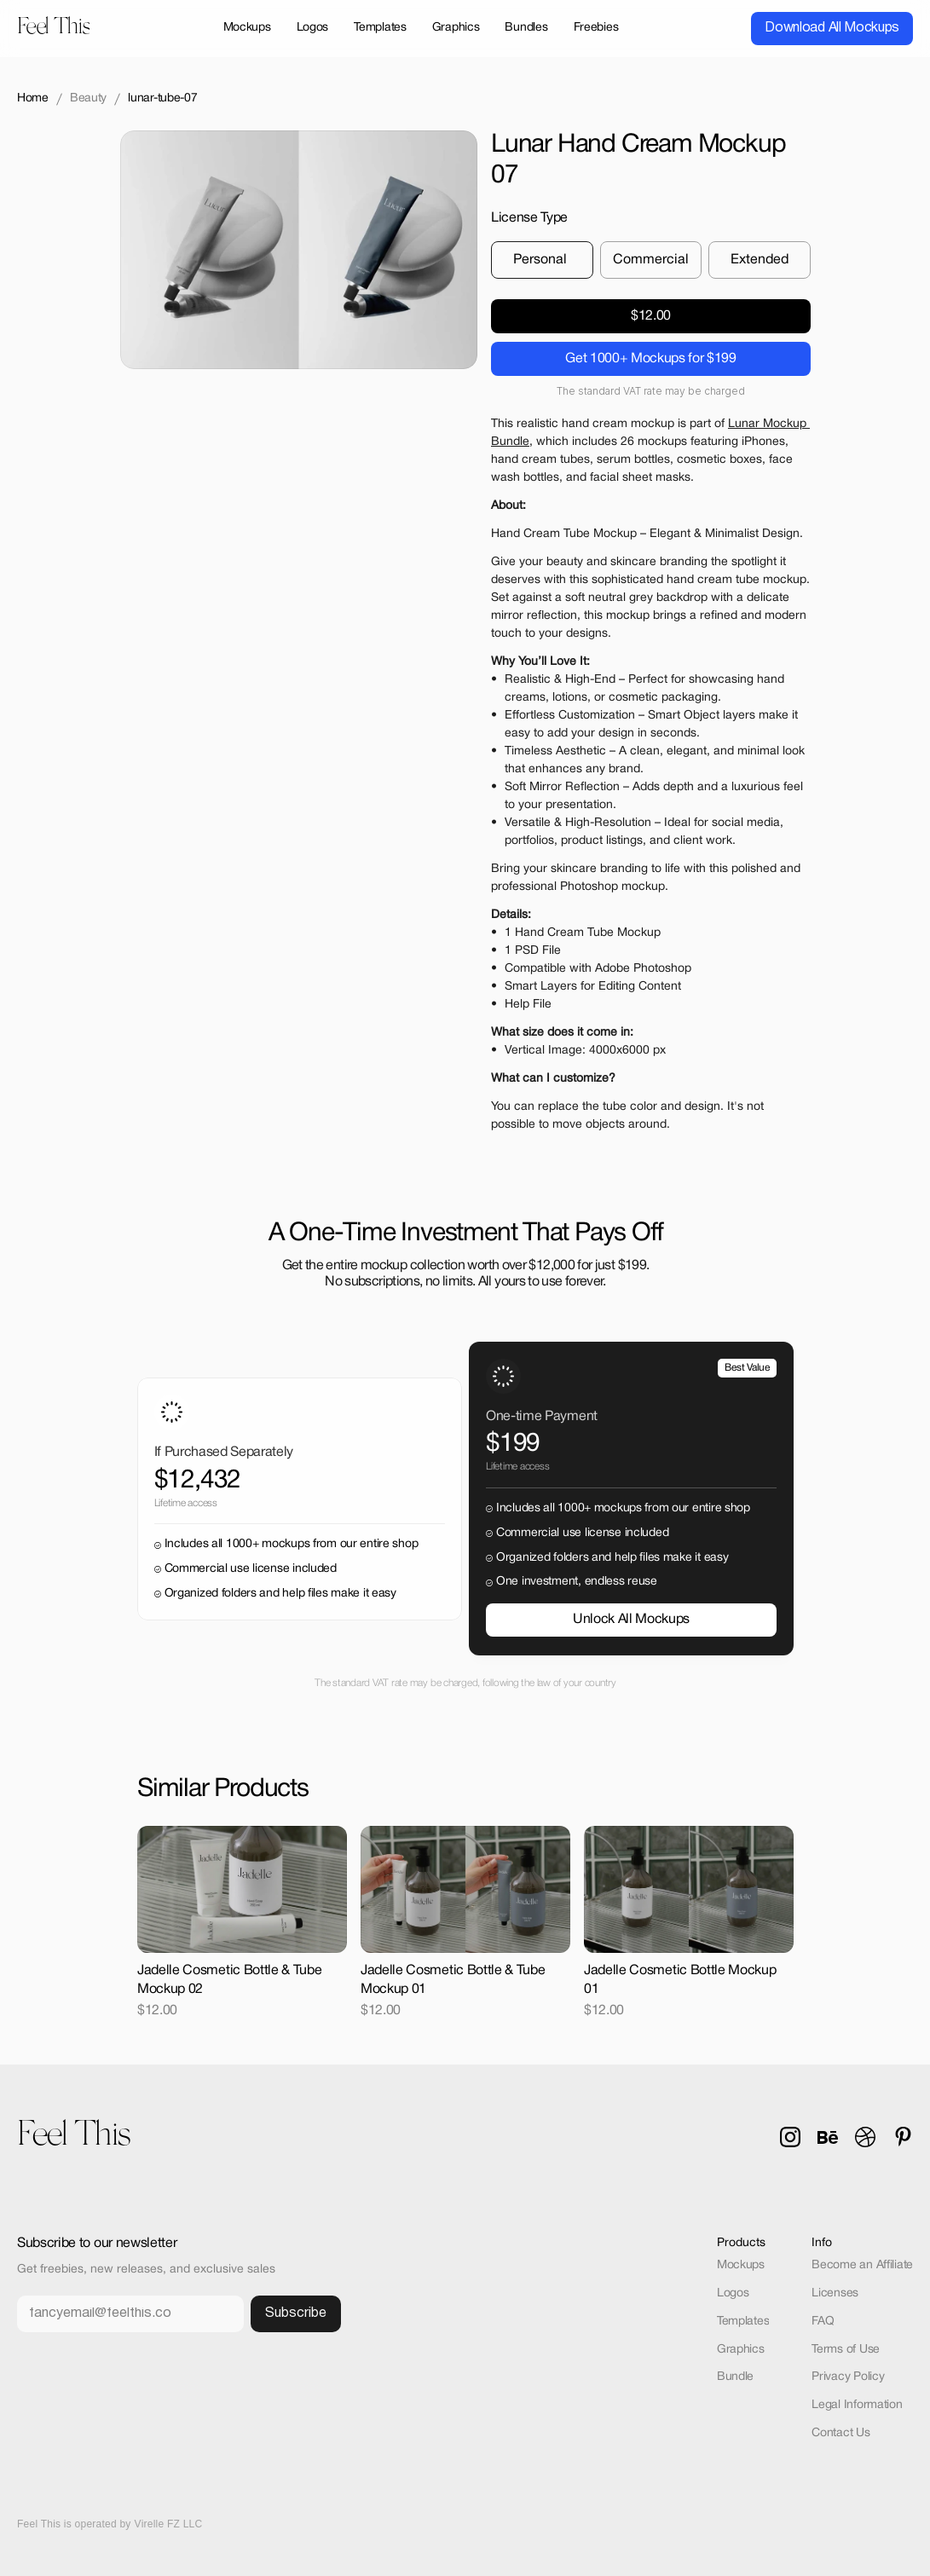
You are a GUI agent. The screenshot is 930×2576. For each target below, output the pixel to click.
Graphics (741, 2349)
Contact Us (840, 2433)
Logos (733, 2293)
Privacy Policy (848, 2377)
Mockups (741, 2265)
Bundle (735, 2377)
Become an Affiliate (862, 2265)
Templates (743, 2321)
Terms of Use (846, 2349)
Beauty (88, 98)
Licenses (835, 2293)
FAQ (823, 2321)
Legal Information (857, 2405)
